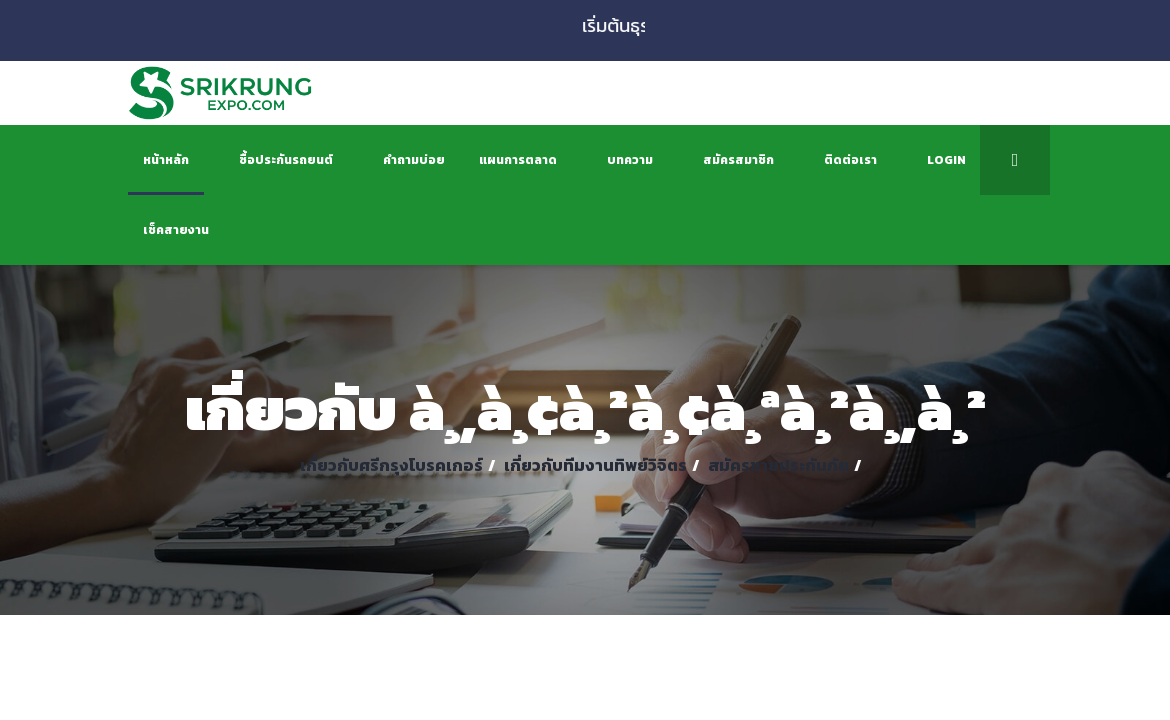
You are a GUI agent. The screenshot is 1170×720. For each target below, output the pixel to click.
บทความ (630, 160)
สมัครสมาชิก (738, 160)
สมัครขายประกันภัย (778, 465)
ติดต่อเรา (850, 160)
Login (946, 160)
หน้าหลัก (166, 160)
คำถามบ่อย (414, 160)
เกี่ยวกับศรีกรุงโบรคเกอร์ (391, 465)
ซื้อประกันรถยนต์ (286, 160)
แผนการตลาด (518, 160)
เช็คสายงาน (176, 230)
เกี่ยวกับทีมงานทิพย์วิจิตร (595, 465)
